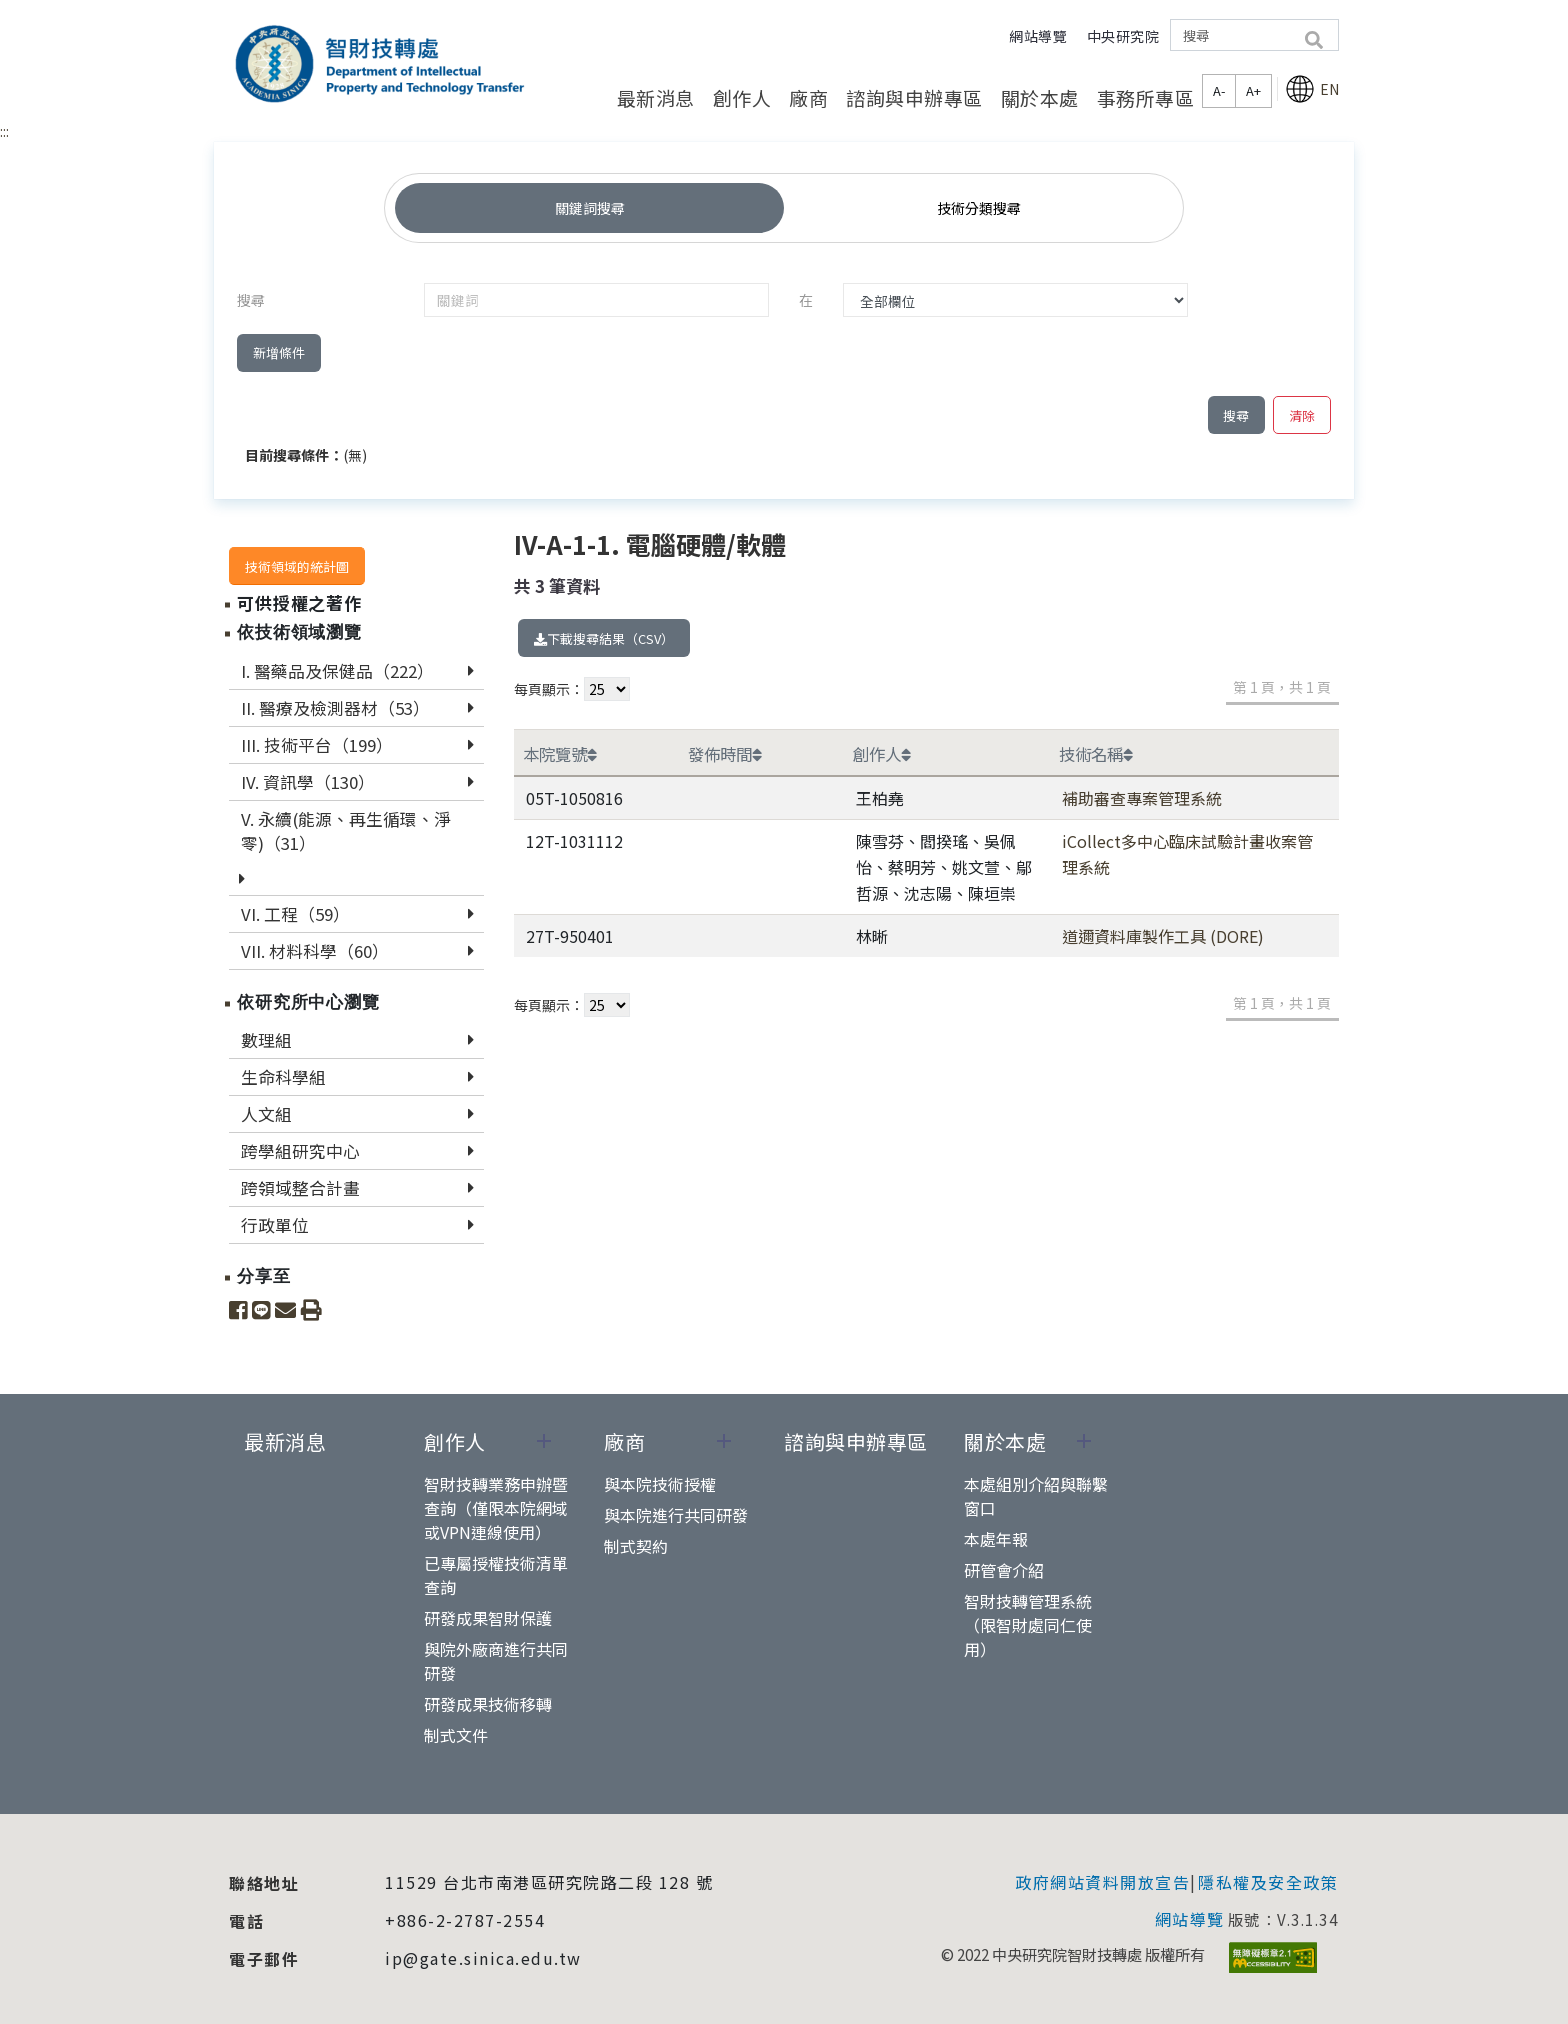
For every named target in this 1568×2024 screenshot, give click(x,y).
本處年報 (996, 1539)
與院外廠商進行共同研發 (496, 1661)
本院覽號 (560, 754)
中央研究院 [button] (1123, 36)
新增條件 (279, 352)
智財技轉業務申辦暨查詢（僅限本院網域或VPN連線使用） (496, 1508)
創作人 (742, 97)
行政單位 (275, 1225)
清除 (1302, 415)
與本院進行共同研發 (676, 1515)
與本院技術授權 (660, 1484)
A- (1219, 90)
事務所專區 (1146, 97)
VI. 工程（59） (295, 914)
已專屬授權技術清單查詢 (496, 1575)
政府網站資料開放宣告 (1102, 1882)
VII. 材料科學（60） (315, 951)
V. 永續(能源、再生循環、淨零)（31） (346, 831)
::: (4, 131)
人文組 (266, 1114)
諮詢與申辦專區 (914, 97)
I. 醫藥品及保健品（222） (337, 671)
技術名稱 (1096, 754)
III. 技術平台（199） (317, 745)
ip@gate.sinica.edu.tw (483, 1958)
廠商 (808, 97)
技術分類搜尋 (979, 208)
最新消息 (656, 97)
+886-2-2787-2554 (465, 1920)
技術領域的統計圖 (297, 566)
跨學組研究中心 (300, 1151)
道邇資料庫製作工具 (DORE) (1163, 936)
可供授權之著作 (299, 603)
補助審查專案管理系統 (1142, 798)
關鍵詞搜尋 (590, 208)
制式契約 (636, 1546)
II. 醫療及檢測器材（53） (335, 708)
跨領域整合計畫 (300, 1188)
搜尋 (1236, 415)
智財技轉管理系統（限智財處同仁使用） (1028, 1625)
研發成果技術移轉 (488, 1704)
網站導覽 (1038, 36)
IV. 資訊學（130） (308, 782)
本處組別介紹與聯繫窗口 (1036, 1496)
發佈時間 (725, 754)
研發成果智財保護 (488, 1618)
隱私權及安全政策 (1268, 1882)
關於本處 (1040, 97)
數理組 (266, 1040)
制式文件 (456, 1735)
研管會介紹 (1004, 1570)
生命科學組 (283, 1077)
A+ (1253, 90)
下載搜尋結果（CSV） (604, 638)
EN (1312, 89)
